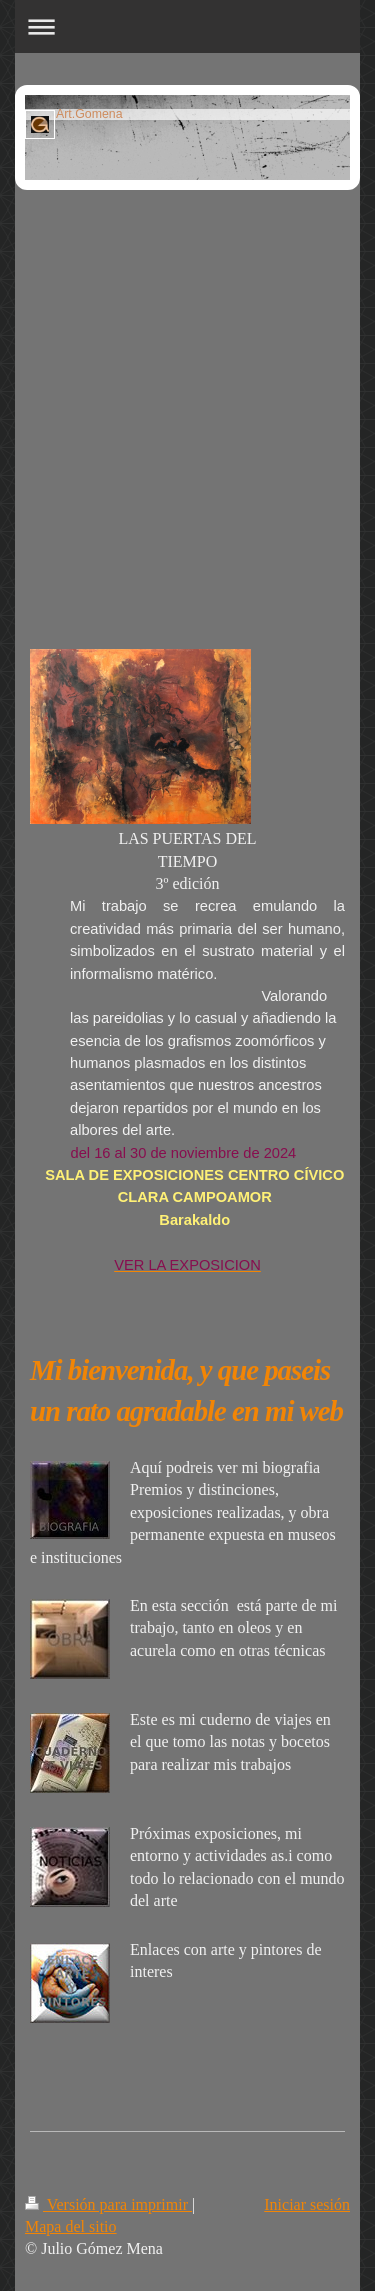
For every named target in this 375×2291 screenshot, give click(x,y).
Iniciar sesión (307, 2204)
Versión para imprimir (108, 2204)
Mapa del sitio (71, 2226)
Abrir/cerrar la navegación (187, 26)
